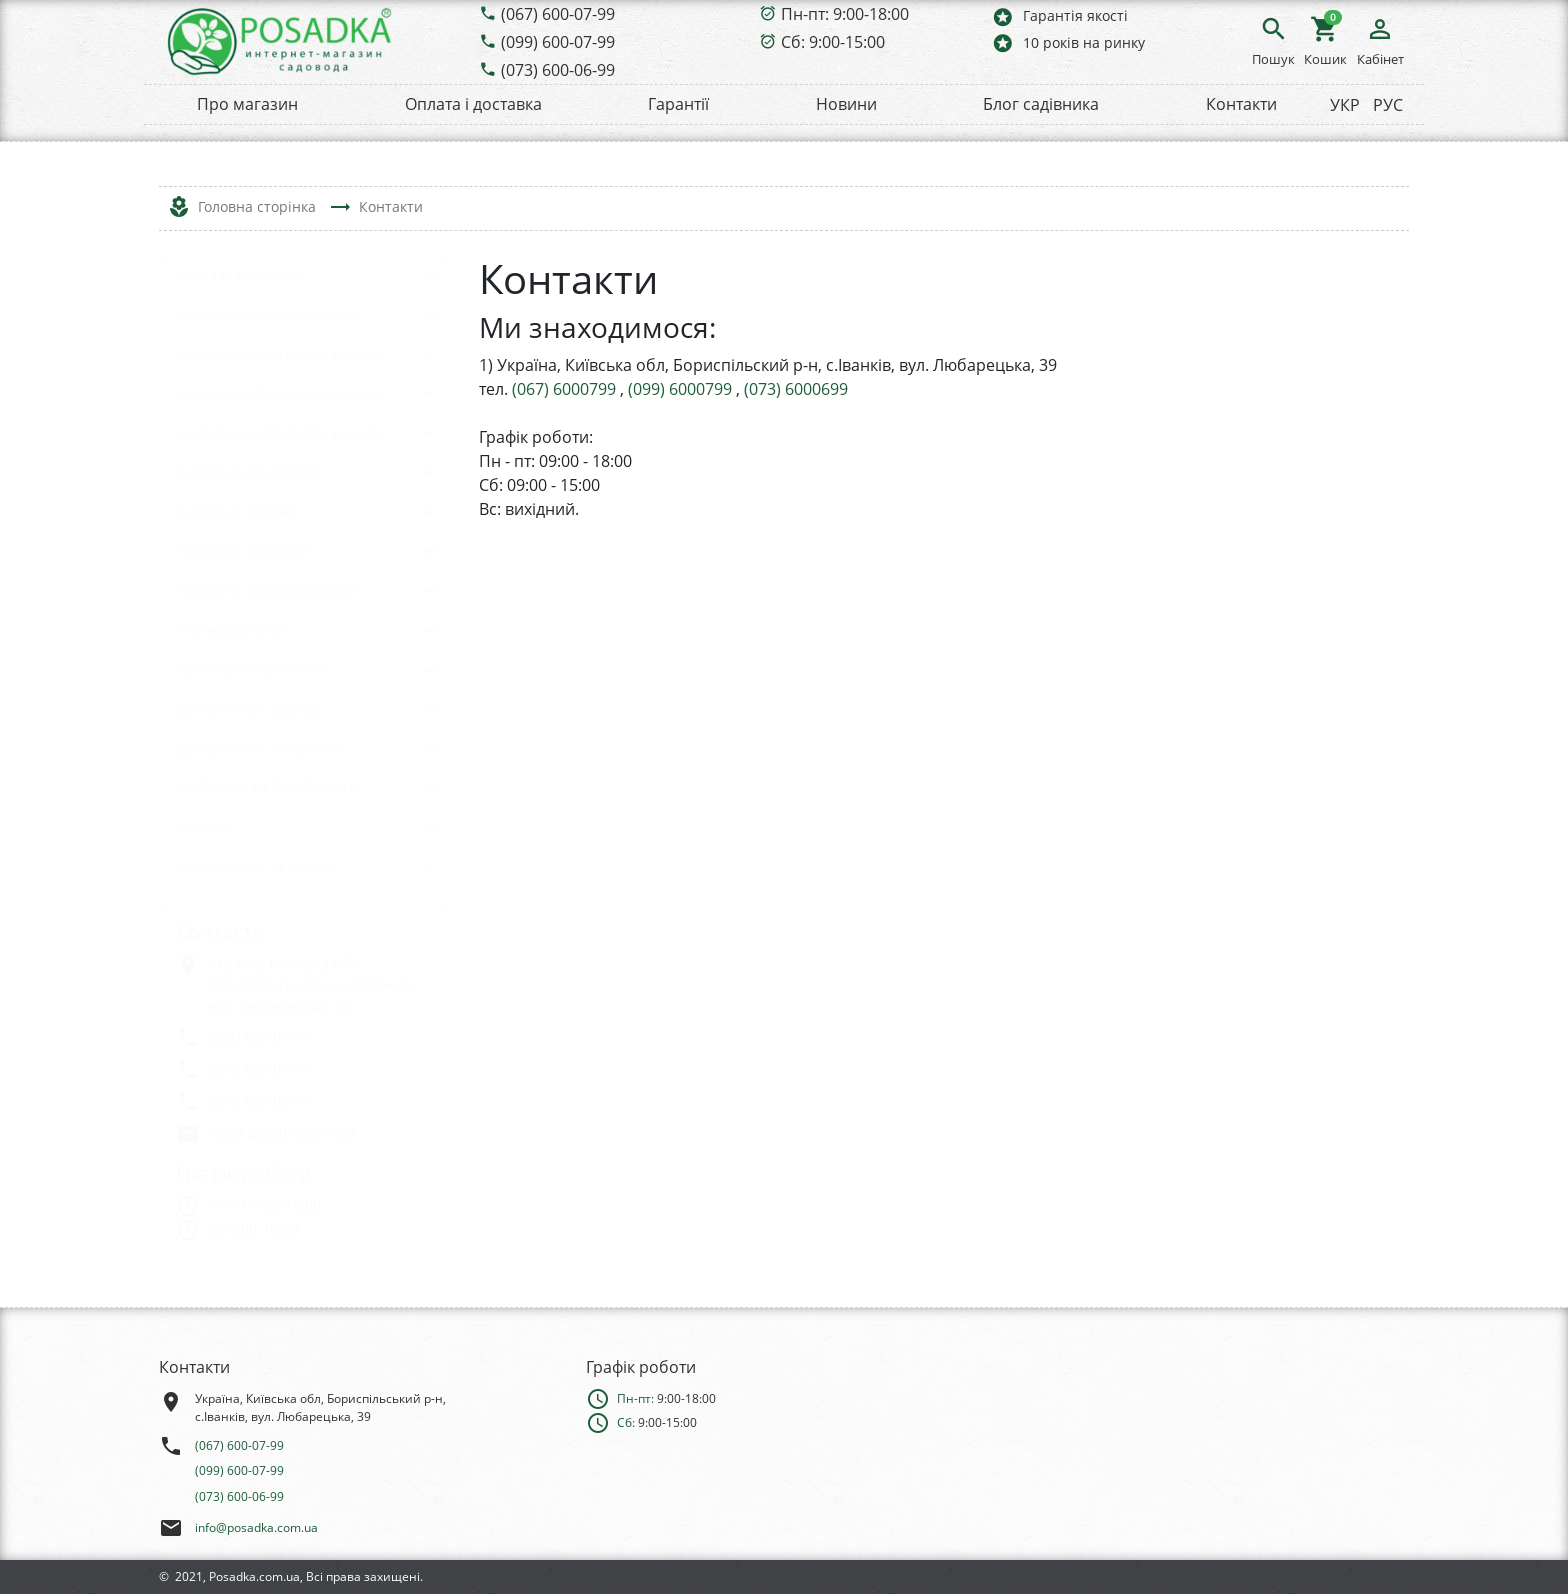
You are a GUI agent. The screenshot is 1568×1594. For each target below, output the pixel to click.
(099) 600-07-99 (558, 42)
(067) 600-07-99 (558, 14)
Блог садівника (1041, 104)
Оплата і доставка (473, 104)
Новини (846, 104)
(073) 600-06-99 (558, 70)
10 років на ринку (1068, 42)
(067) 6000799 (566, 389)
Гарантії (678, 104)
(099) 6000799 (682, 389)
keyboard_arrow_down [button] (429, 275)
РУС (1388, 105)
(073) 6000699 (796, 389)
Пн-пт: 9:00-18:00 (845, 14)
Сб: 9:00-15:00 (833, 42)
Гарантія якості (1059, 16)
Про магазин (247, 104)
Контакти (1241, 104)
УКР (1345, 105)
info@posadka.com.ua (256, 1527)
